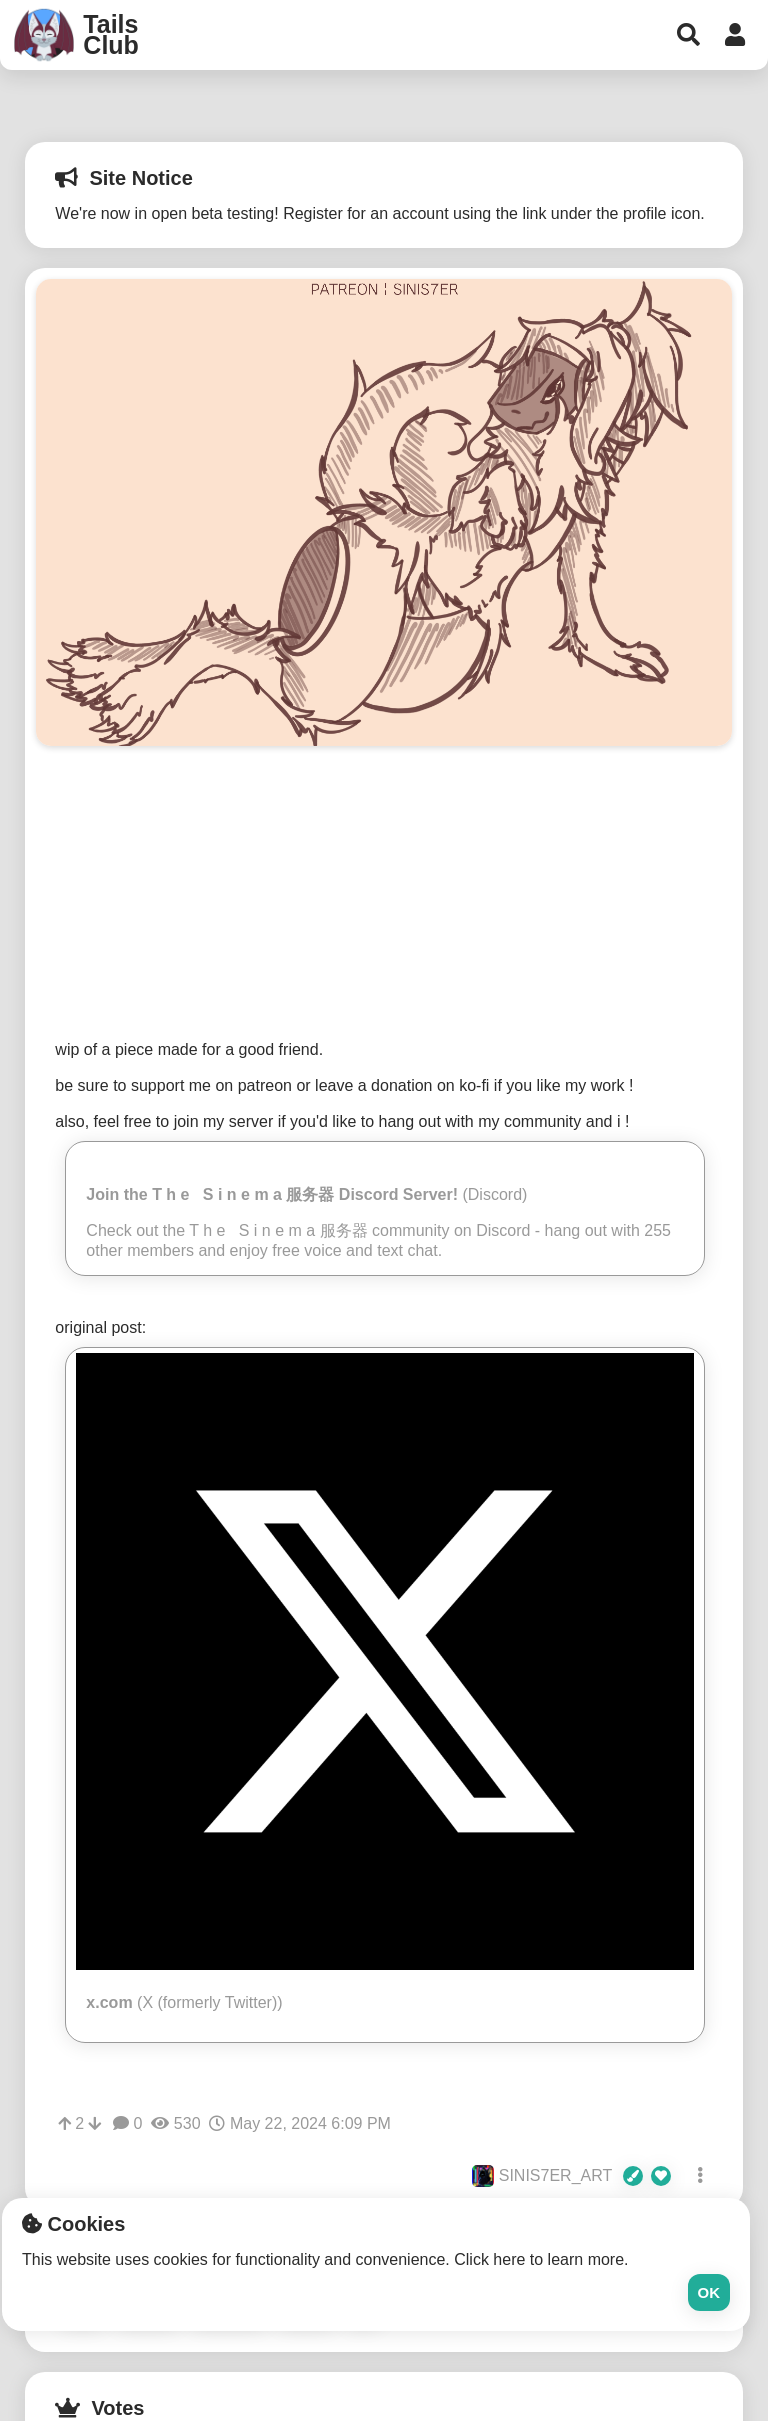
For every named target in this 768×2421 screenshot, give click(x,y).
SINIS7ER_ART (571, 2176)
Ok (709, 2292)
